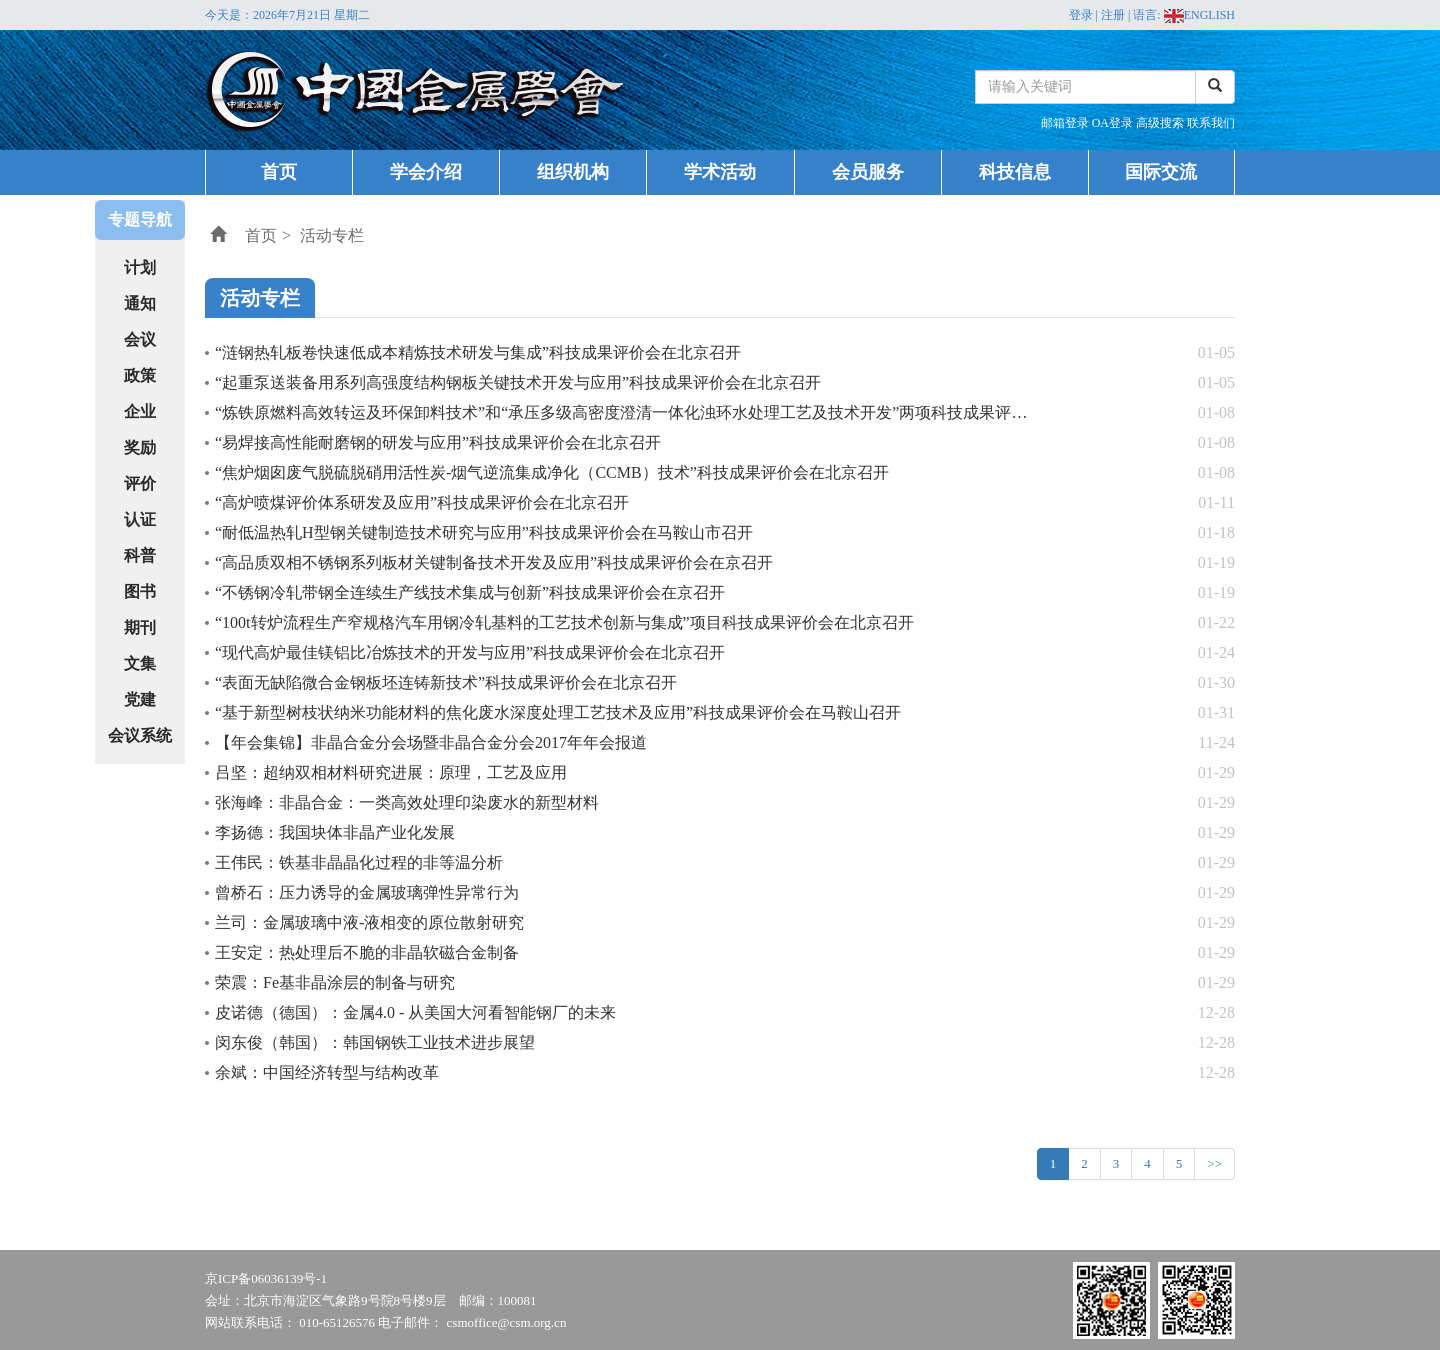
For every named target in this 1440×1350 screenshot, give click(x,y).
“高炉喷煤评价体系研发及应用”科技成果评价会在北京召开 (422, 502)
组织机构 (573, 172)
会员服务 (868, 172)
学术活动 (720, 172)
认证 (140, 519)
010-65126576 (337, 1322)
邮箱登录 (1066, 123)
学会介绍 (426, 172)
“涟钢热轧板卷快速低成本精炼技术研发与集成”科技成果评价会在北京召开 (478, 352)
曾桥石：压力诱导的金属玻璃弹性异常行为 (367, 892)
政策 (140, 375)
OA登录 (1114, 123)
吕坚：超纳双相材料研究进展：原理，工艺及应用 (391, 772)
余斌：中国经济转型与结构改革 (327, 1072)
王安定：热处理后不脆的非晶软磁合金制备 (367, 952)
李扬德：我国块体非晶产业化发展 (335, 832)
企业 (140, 411)
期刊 (140, 627)
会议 (140, 339)
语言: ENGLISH (1184, 15)
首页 (279, 172)
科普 (140, 555)
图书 (140, 591)
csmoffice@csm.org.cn (507, 1322)
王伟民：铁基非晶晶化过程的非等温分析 (359, 862)
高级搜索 (1161, 123)
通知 (140, 303)
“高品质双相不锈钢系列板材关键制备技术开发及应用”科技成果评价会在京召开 (494, 562)
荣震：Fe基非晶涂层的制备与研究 (335, 982)
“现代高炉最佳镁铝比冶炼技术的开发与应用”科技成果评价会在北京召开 (470, 652)
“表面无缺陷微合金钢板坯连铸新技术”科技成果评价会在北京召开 (446, 682)
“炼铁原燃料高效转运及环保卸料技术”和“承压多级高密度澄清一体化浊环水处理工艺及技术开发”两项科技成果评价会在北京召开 (669, 412)
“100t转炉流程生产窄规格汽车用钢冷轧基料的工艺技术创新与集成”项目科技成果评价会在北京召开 (564, 622)
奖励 (140, 447)
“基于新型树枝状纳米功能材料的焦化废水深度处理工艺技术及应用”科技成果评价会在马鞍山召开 (558, 712)
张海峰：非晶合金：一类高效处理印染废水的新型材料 (407, 802)
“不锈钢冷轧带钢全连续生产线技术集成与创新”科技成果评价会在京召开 (470, 592)
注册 (1113, 15)
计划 (140, 267)
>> (1214, 1163)
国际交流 (1161, 172)
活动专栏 (332, 235)
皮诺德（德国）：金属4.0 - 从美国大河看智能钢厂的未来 (415, 1012)
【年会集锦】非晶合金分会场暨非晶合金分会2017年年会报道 (431, 742)
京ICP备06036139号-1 (266, 1278)
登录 (1081, 15)
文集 (140, 663)
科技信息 (1015, 172)
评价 (140, 483)
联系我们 (1211, 123)
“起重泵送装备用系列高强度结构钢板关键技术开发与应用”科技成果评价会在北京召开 (518, 382)
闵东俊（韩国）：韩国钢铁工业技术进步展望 (375, 1042)
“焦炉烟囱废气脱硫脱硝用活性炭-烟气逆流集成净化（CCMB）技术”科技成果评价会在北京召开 (552, 472)
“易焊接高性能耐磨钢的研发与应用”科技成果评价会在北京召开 (438, 442)
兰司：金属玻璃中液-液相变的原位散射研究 (369, 922)
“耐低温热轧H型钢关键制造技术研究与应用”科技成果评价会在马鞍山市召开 (484, 532)
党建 (140, 699)
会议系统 (140, 735)
